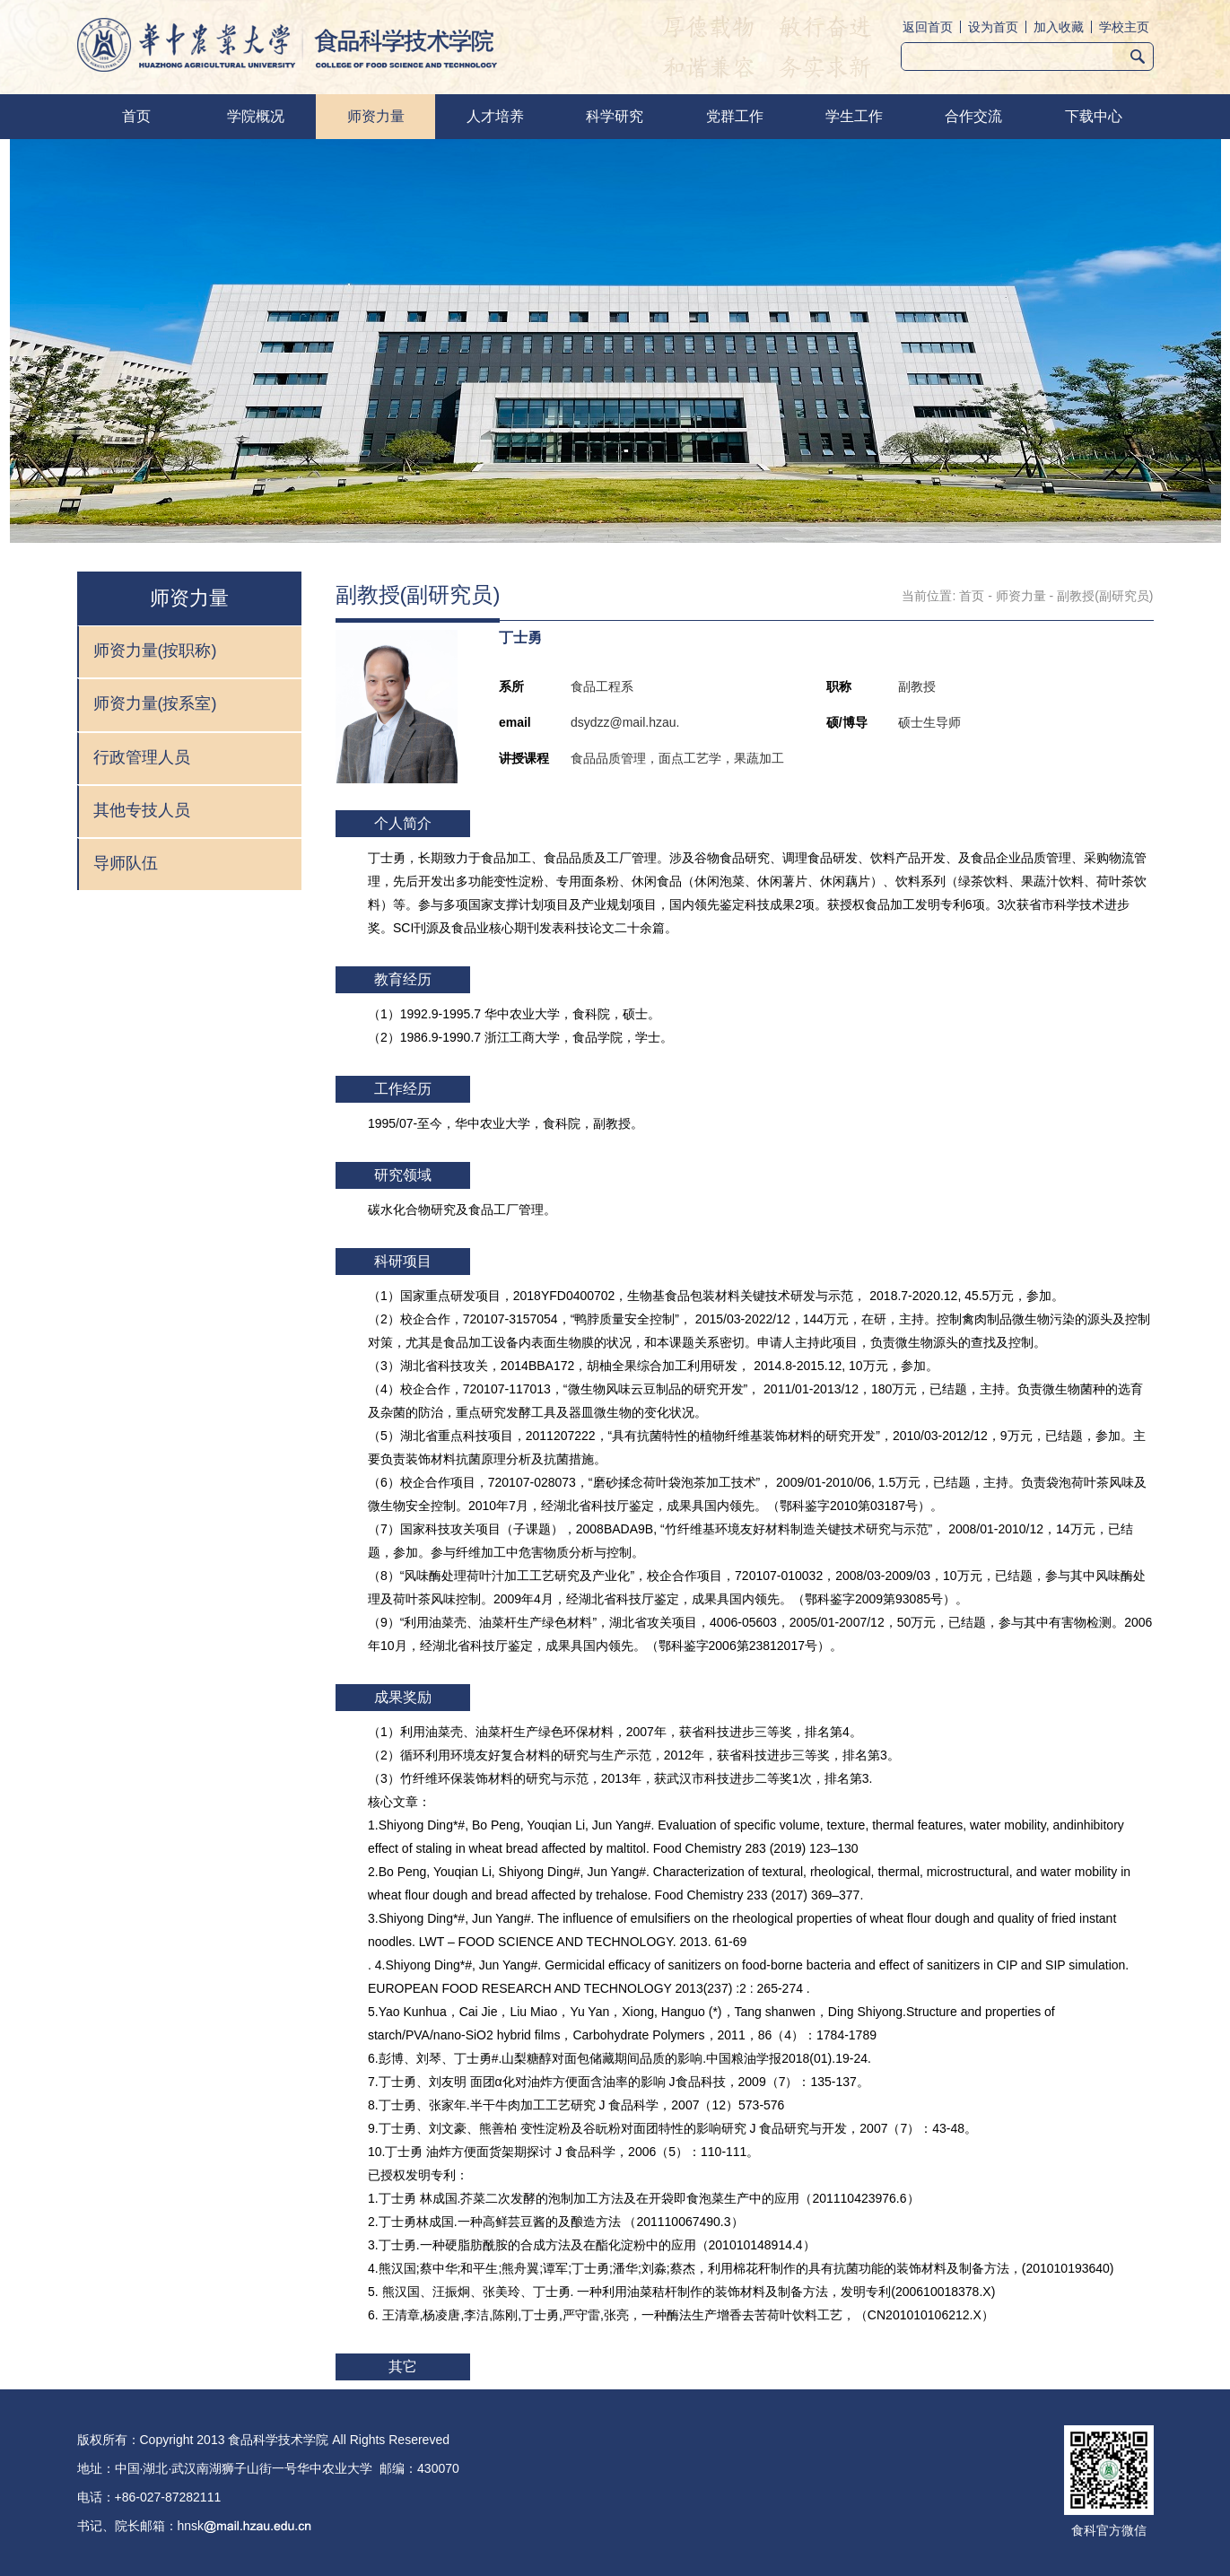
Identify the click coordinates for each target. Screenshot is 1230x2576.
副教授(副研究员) (1105, 596)
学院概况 (255, 116)
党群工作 (734, 116)
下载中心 (1093, 116)
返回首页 (928, 27)
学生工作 (854, 116)
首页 (136, 116)
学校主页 (1124, 27)
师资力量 (376, 116)
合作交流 (973, 116)
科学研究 (614, 116)
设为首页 (993, 27)
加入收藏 (1059, 27)
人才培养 (495, 116)
